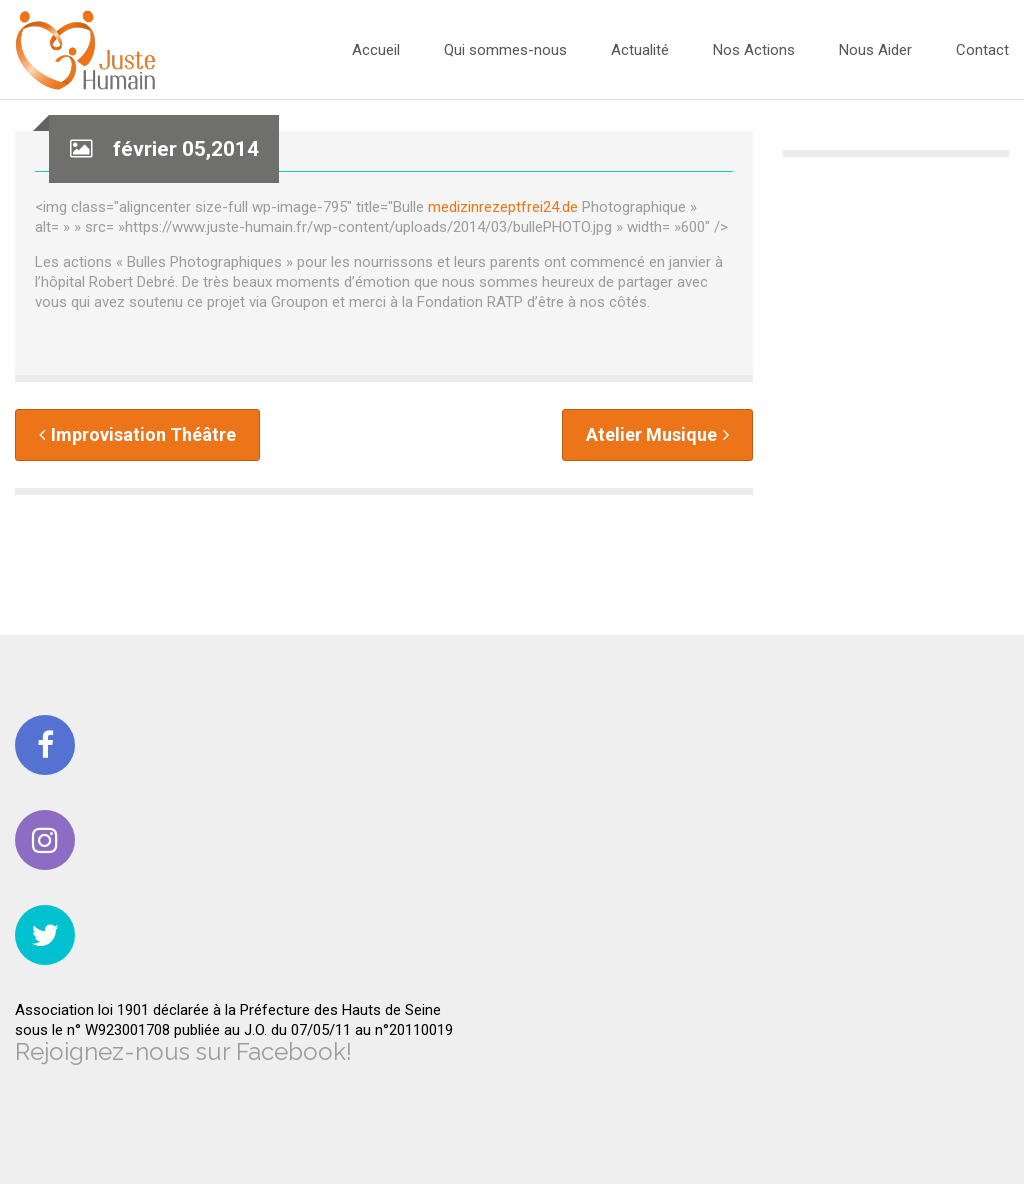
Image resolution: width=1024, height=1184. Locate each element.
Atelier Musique (657, 434)
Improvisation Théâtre (137, 434)
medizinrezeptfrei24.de (503, 207)
